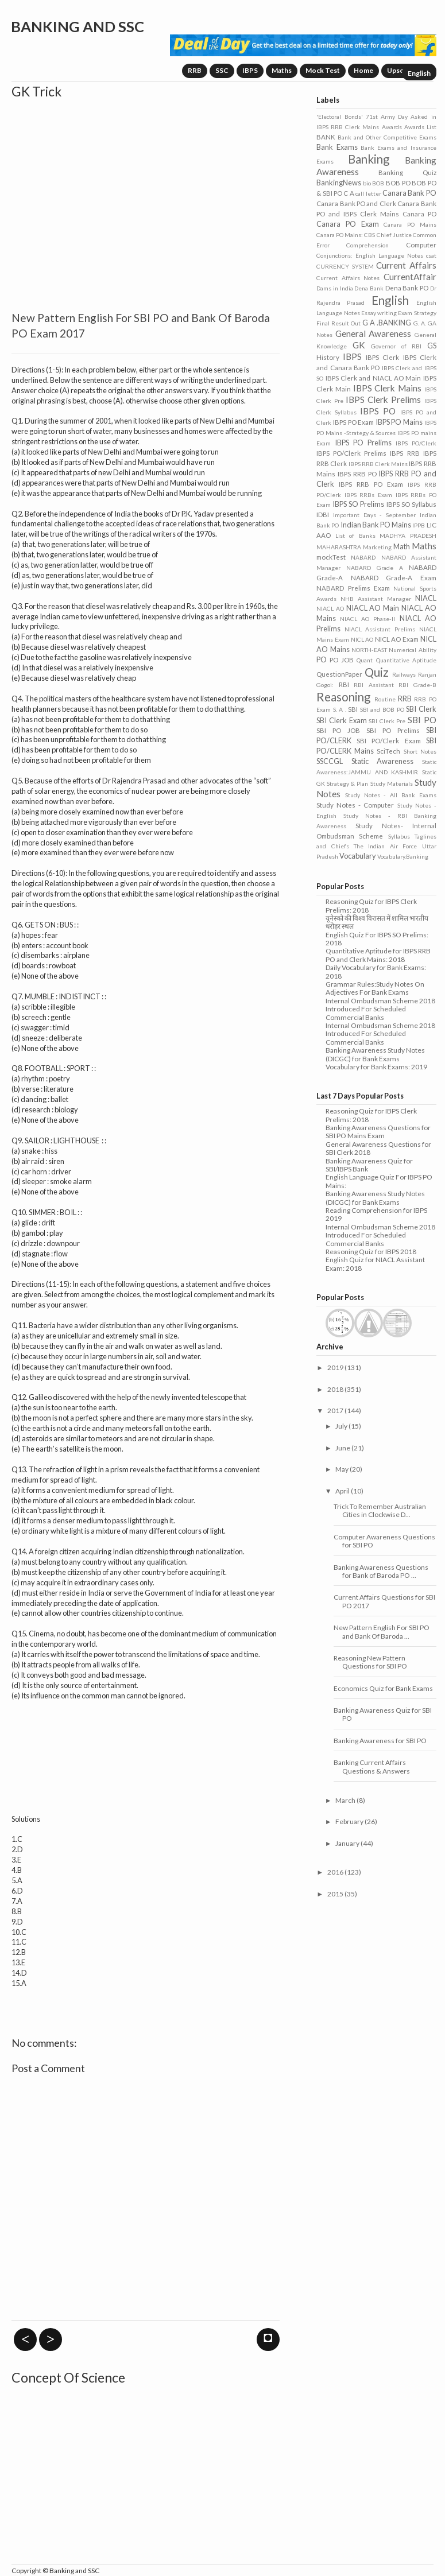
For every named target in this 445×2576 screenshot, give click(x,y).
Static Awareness (382, 761)
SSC (222, 70)
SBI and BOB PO (382, 709)
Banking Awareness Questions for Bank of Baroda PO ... (381, 1571)
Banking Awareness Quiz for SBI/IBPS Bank (369, 1165)
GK (359, 345)
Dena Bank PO (406, 288)
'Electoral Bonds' (339, 116)
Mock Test (322, 70)
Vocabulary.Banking (402, 856)
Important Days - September (374, 514)
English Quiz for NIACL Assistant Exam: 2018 (375, 1263)
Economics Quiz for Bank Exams (383, 1688)
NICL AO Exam (397, 639)
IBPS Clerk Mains (387, 388)
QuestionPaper (339, 674)
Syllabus (399, 836)
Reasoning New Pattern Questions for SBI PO (370, 1662)
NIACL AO (330, 608)
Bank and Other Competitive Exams (387, 137)
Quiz (377, 672)
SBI (353, 709)
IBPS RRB (404, 453)
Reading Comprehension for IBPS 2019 (376, 1214)
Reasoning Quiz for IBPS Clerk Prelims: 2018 (371, 905)
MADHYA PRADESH (408, 535)
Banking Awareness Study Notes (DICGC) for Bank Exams (375, 1054)
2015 (335, 1894)
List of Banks (355, 535)
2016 (335, 1872)
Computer (421, 245)
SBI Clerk (421, 708)
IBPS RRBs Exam (368, 494)
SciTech (388, 751)
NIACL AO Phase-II (367, 618)
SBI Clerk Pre (387, 720)
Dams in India (334, 288)
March (345, 1800)
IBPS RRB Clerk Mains (378, 463)
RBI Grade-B (417, 684)
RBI (344, 684)
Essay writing (379, 312)
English (419, 73)
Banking (368, 159)
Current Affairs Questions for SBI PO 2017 (384, 1601)
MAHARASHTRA (338, 547)
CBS (369, 234)
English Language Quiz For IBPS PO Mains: (379, 1181)
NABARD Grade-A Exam (393, 577)
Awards (392, 126)
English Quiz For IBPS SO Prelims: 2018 (377, 938)
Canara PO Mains (410, 224)
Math (401, 546)
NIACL (425, 598)
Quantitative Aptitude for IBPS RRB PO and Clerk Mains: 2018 (378, 954)
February (349, 1821)
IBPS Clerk (382, 357)
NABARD (363, 557)
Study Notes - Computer (355, 805)
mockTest (331, 557)
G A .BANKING (386, 322)
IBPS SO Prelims (358, 504)
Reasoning (343, 697)
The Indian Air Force (385, 846)
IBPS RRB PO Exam (371, 484)
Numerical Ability (412, 649)
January (347, 1843)
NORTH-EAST (369, 649)
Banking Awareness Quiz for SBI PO (383, 1714)
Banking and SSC (77, 26)
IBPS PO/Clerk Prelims (351, 453)
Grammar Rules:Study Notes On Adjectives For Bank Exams (375, 988)
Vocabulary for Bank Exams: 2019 (376, 1066)
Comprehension (367, 245)
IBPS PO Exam (353, 422)
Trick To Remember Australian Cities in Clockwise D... (380, 1510)
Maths (282, 70)
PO (321, 659)
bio (367, 183)
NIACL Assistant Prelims (380, 629)
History (327, 357)
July (341, 1426)
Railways (404, 674)
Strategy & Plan (347, 783)
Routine (385, 699)
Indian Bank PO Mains (376, 524)
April (342, 1491)
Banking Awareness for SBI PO (380, 1740)
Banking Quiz (407, 172)
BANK (325, 137)
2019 (335, 1367)
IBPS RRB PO (357, 474)
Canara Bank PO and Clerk (356, 203)
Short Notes (420, 751)
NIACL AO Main (372, 607)
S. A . (339, 709)
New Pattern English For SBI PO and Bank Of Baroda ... (381, 1631)
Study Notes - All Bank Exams (390, 795)
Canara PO (419, 214)
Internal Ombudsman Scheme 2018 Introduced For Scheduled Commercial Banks (380, 1009)
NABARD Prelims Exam (353, 588)
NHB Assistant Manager (375, 598)
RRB (195, 70)
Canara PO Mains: (339, 234)
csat (431, 255)
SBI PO (422, 720)
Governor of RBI (396, 346)
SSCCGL (329, 761)
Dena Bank (369, 288)
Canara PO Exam (347, 223)
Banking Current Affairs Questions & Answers (372, 1766)
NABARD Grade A (374, 567)
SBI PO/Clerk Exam (388, 740)
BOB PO (398, 183)
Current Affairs (406, 265)
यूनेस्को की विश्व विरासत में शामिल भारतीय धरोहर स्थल (377, 922)
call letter (368, 193)
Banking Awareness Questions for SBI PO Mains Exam (378, 1131)
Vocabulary (357, 855)
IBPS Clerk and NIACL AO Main (373, 378)
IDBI (322, 514)
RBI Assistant (373, 684)
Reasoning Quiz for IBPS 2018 (371, 1251)
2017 (335, 1410)
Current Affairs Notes (348, 277)
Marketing (377, 547)
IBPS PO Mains (399, 421)
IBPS (250, 70)
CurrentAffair (410, 276)
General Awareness (373, 333)
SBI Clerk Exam (341, 720)
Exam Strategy (417, 312)
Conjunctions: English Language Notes (369, 255)
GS (431, 345)
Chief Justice (394, 234)
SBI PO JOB (338, 730)
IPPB (418, 525)
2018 (335, 1389)
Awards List (420, 126)
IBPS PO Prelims (363, 442)
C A (348, 193)
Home (363, 70)
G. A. (419, 323)
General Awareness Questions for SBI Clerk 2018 (378, 1148)
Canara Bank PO (409, 192)
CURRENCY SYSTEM (344, 266)
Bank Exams (336, 147)
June (342, 1448)
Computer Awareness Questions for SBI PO (384, 1541)
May (342, 1469)
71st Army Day (387, 116)
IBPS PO (378, 411)
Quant (365, 660)
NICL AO (362, 639)
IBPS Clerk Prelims (383, 399)
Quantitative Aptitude (406, 660)
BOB (378, 183)
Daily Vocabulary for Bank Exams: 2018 (376, 971)
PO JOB (342, 660)
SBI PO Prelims (393, 730)
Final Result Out (338, 323)
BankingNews (338, 182)
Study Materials (391, 783)
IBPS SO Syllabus (411, 504)
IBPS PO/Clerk (416, 443)
